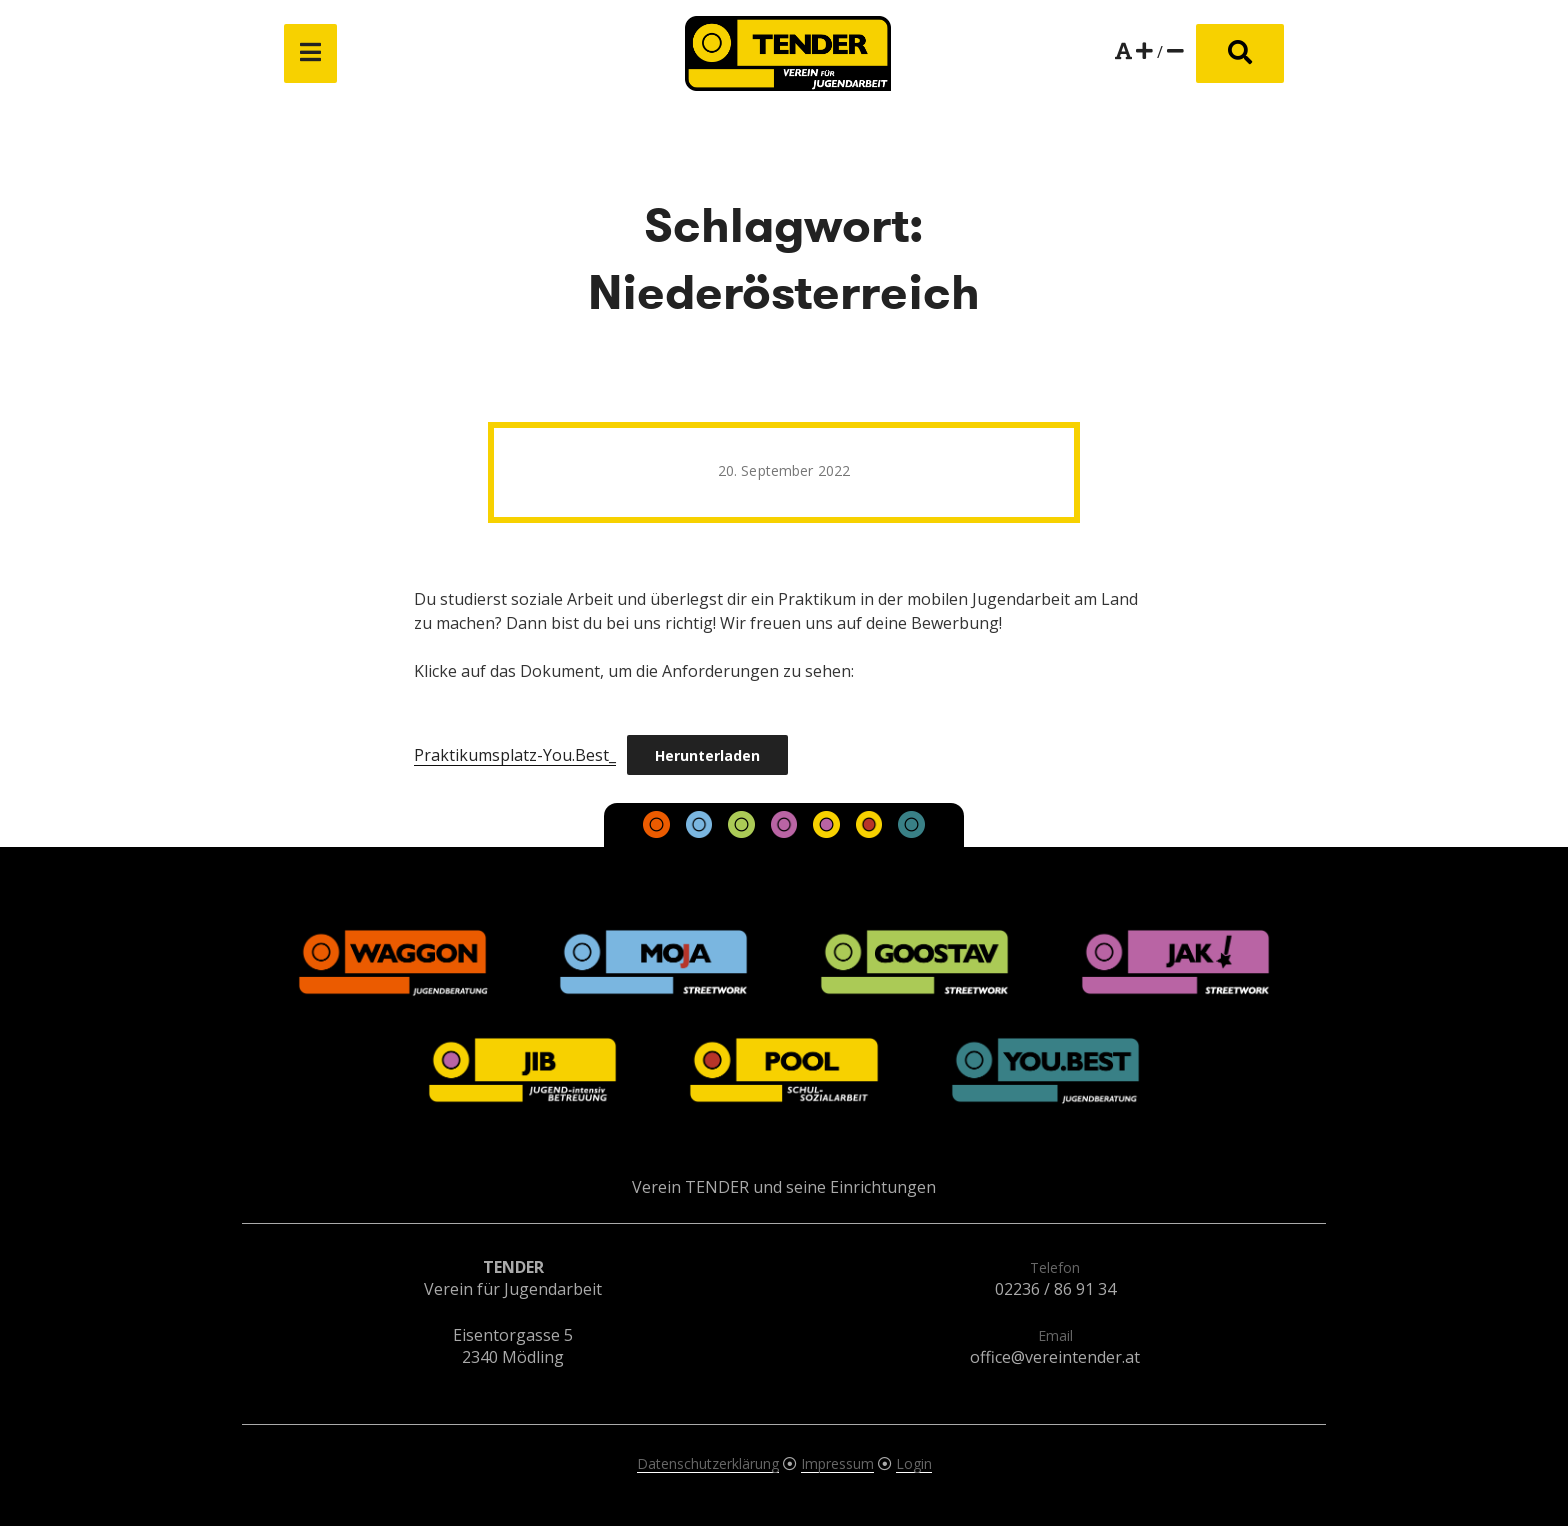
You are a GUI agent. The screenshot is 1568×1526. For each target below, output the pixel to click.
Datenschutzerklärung (708, 1463)
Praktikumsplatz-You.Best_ (515, 755)
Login (914, 1463)
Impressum (837, 1463)
